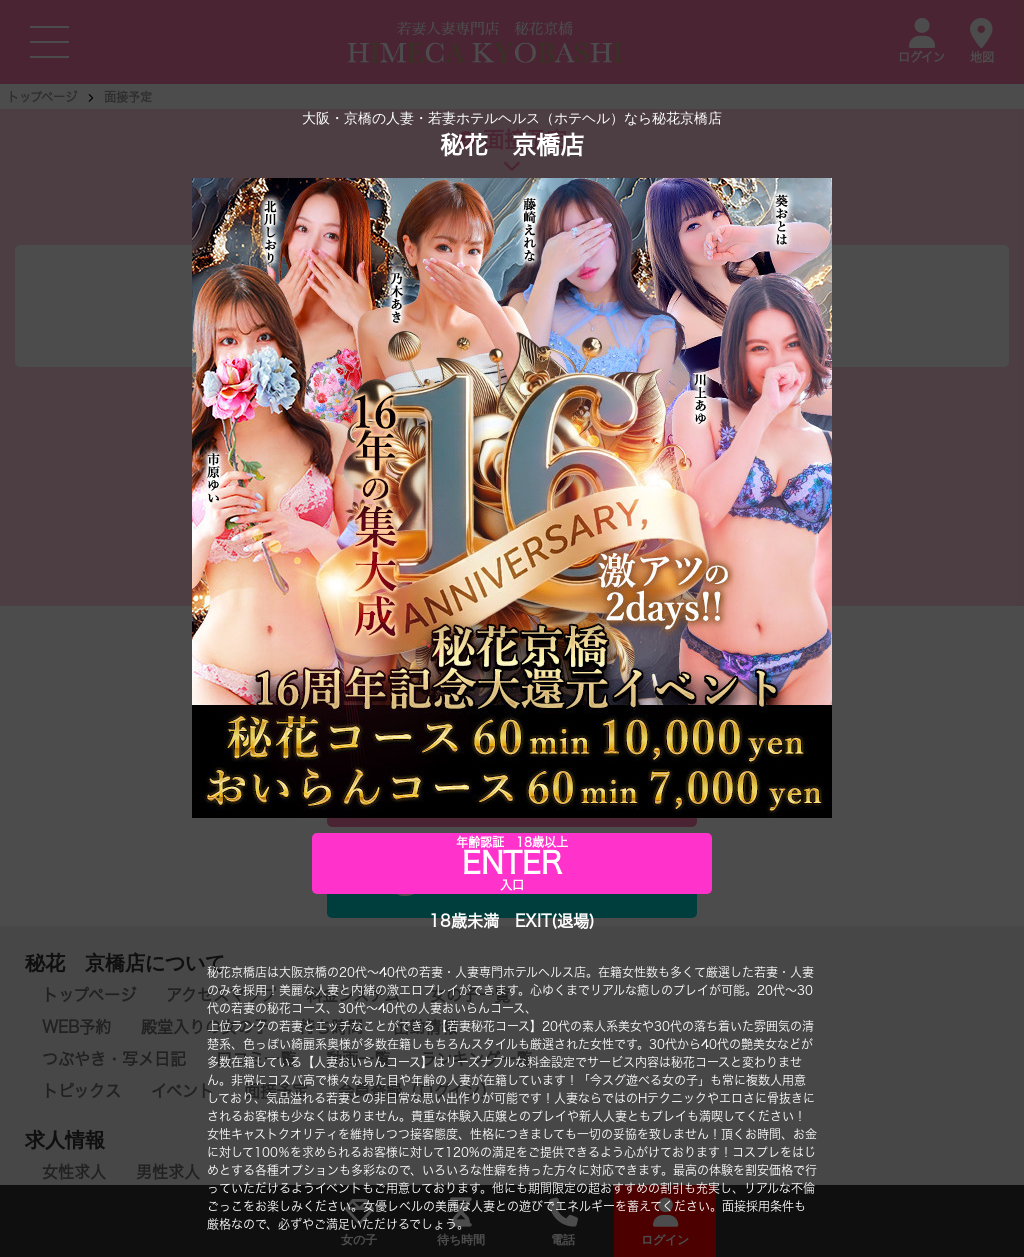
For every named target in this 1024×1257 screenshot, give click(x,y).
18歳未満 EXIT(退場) (512, 921)
